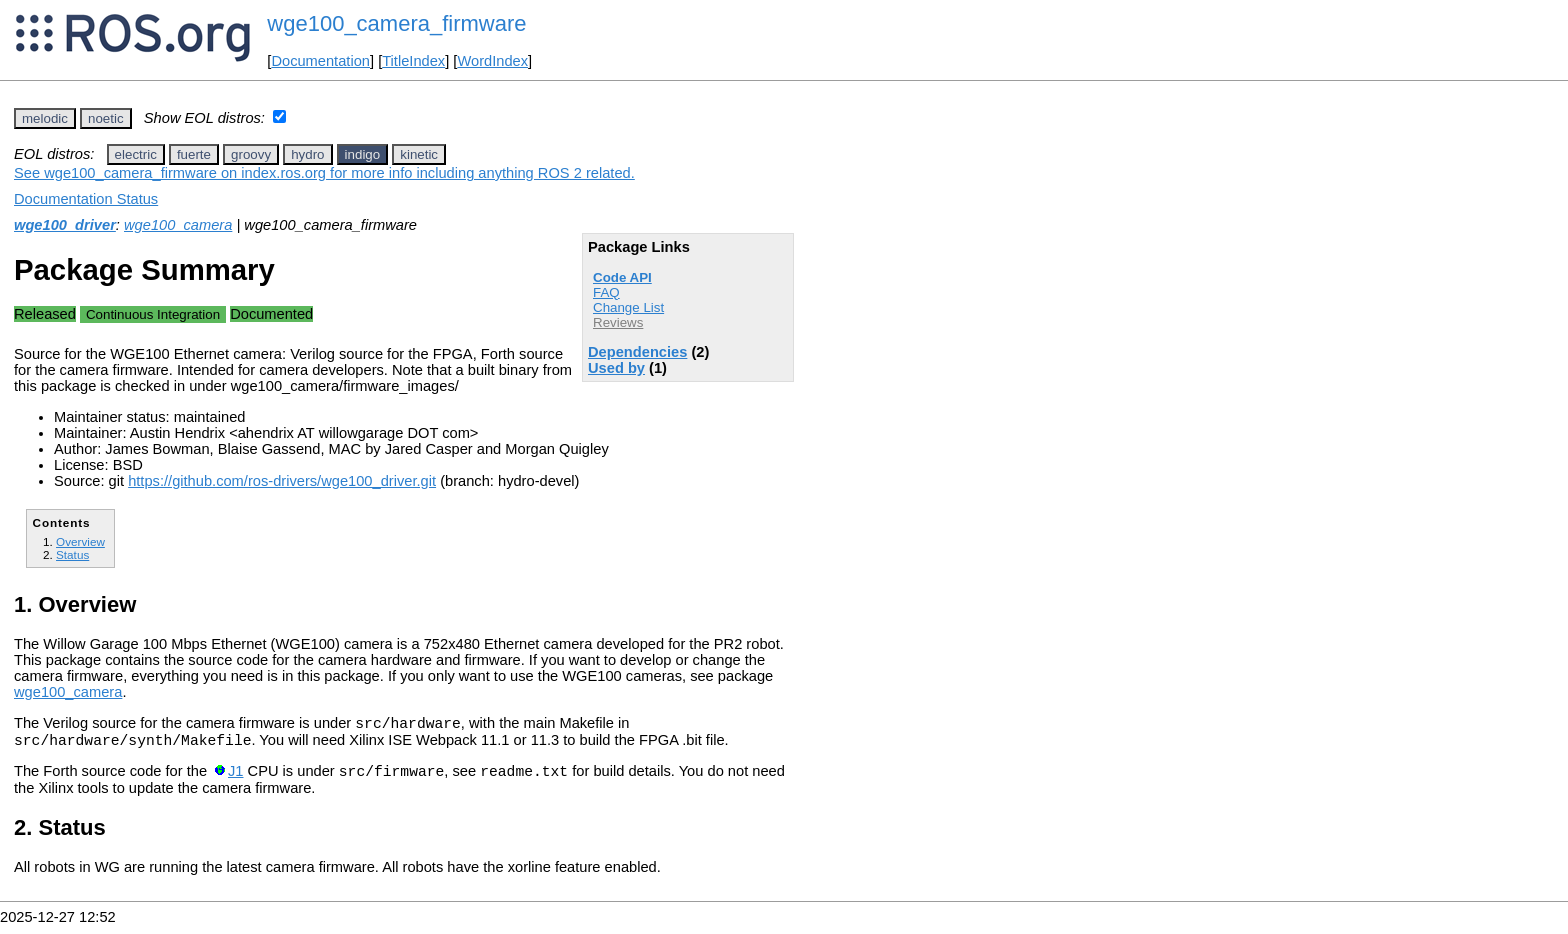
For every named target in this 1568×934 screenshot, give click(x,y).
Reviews (618, 322)
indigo (363, 154)
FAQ (606, 292)
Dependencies (637, 352)
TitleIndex (413, 61)
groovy (251, 154)
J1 (235, 780)
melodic (45, 118)
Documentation (320, 61)
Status (72, 554)
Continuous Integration (153, 314)
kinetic (419, 154)
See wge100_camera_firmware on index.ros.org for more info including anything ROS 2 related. (324, 173)
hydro (307, 154)
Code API (622, 277)
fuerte (194, 154)
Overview (80, 541)
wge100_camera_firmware (396, 23)
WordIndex (492, 61)
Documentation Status (86, 199)
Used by (616, 368)
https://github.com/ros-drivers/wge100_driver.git (282, 481)
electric (136, 154)
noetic (106, 118)
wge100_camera (178, 225)
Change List (628, 307)
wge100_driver (65, 225)
